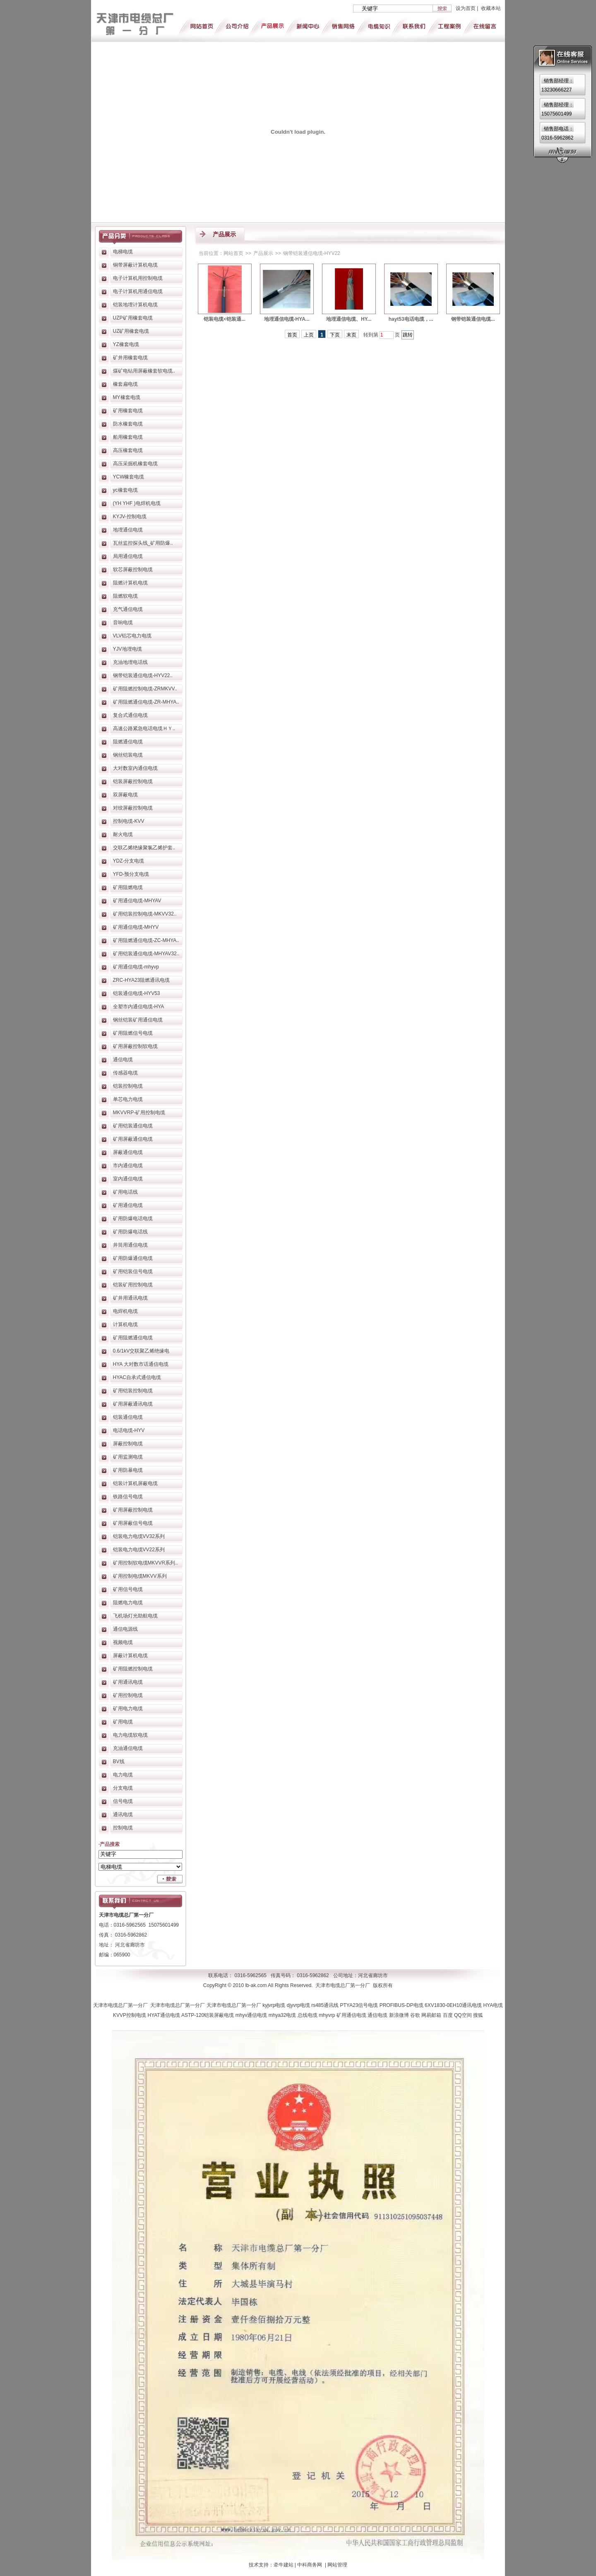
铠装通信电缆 (128, 1417)
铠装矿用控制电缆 (133, 1285)
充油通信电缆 (128, 1748)
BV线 (119, 1761)
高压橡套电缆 (128, 450)
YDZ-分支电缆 (128, 861)
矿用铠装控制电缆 (133, 1391)
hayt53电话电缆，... (411, 319)
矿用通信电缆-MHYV (136, 927)
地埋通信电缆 (128, 530)
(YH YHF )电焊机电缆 (137, 503)
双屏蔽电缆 (125, 795)
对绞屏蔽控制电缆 (133, 808)
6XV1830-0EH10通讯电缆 (454, 2005)
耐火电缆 (123, 834)
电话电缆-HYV (129, 1430)
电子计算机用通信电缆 (138, 291)
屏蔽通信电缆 (128, 1152)
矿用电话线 (125, 1192)
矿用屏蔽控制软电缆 (135, 1046)
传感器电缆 (125, 1073)
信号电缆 (123, 1801)
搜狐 (478, 2015)
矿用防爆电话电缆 (133, 1218)
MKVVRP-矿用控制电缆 (139, 1112)
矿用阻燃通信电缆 (133, 1338)
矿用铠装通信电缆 (133, 1126)
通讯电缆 (123, 1814)
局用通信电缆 (128, 556)
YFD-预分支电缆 (131, 874)
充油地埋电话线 (130, 662)
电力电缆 (123, 1775)
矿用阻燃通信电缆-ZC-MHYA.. (146, 940)
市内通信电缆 (128, 1165)
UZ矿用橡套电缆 (131, 331)
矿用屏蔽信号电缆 (133, 1523)
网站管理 (337, 2565)
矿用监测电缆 (128, 1457)
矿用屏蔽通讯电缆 (133, 1404)
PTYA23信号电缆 (360, 2005)
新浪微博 (399, 2015)
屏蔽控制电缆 (128, 1444)
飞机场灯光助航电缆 (135, 1616)
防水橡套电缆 (128, 424)
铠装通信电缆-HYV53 (136, 993)
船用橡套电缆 (128, 437)
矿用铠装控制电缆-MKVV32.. (145, 914)
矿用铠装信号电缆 (133, 1271)
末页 (351, 335)
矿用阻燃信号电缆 (133, 1033)
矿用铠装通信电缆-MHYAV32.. (146, 953)
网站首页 (233, 253)
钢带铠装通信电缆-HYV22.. (143, 675)
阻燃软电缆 (125, 596)
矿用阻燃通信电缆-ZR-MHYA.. (146, 702)
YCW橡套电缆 (128, 477)
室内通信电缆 (128, 1179)
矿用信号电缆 (128, 1589)
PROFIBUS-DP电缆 (402, 2005)
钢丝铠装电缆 (128, 755)
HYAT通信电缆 (164, 2015)
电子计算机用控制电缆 (138, 278)
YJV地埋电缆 (127, 649)
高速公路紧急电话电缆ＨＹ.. (144, 728)
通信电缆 (123, 1059)
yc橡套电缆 (125, 490)
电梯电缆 (123, 252)
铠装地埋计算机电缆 (135, 305)
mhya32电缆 (283, 2015)
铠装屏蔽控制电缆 (133, 781)
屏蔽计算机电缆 (130, 1655)
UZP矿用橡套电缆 (133, 318)
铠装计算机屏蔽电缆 (135, 1483)
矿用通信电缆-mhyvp (136, 967)
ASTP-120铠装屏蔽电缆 (208, 2015)
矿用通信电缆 (128, 1205)
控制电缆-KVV (128, 821)
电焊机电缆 (125, 1311)
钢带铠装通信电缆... (473, 319)
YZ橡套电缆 (126, 344)
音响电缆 (123, 622)
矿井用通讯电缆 (130, 1298)
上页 (309, 335)
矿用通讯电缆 (128, 1682)
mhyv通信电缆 (252, 2015)
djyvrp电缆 (299, 2005)
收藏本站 (491, 8)
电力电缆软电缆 (130, 1735)
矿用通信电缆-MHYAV (137, 901)
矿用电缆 (123, 1722)
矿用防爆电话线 (130, 1232)
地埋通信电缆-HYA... (287, 319)
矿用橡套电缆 (128, 410)
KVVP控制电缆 (130, 2015)
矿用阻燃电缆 (128, 887)
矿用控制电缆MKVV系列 (140, 1576)
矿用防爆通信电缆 (133, 1258)
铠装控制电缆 (128, 1086)
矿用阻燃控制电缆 (133, 1669)
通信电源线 (125, 1629)
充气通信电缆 (128, 609)
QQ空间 (463, 2015)
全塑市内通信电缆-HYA (138, 1006)
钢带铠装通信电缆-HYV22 (311, 253)
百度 (448, 2015)
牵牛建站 (283, 2565)
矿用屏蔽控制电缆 (133, 1510)
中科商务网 (309, 2565)
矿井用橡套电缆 (130, 357)
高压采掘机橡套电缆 (135, 463)
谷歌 (415, 2015)
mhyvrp (327, 2015)
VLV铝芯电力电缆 (132, 636)
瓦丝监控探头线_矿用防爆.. (143, 543)
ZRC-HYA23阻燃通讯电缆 (141, 980)
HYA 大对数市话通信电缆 (140, 1364)
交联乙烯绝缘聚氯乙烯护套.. (144, 848)
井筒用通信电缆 (130, 1245)
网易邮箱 (431, 2015)
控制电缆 (123, 1828)
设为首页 (466, 8)
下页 (335, 335)
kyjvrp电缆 (274, 2005)
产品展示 (263, 253)
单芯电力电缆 (128, 1099)
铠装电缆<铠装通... (224, 319)
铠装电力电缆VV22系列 (139, 1549)
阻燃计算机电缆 (130, 583)
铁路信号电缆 (128, 1496)
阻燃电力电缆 (128, 1602)
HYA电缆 (493, 2005)
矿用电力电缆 (128, 1708)
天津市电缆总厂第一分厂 (122, 2005)
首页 (292, 335)
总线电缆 (308, 2015)
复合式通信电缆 (130, 715)
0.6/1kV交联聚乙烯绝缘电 (141, 1351)
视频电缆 (123, 1642)
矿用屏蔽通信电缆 (133, 1139)
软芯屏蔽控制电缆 (133, 569)
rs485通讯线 (325, 2005)
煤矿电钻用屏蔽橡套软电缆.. (144, 371)
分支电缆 (123, 1788)
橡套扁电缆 (125, 384)
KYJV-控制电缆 (130, 516)
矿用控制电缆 (128, 1695)
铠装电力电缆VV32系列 (139, 1536)
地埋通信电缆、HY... (348, 319)
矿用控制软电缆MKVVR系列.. (145, 1563)
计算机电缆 (125, 1324)
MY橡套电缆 (126, 397)
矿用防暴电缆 (128, 1470)
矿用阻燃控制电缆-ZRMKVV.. (145, 689)
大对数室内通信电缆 (135, 768)
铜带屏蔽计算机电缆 (135, 265)
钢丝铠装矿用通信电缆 (138, 1020)
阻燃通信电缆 (128, 742)
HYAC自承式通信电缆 (137, 1377)
